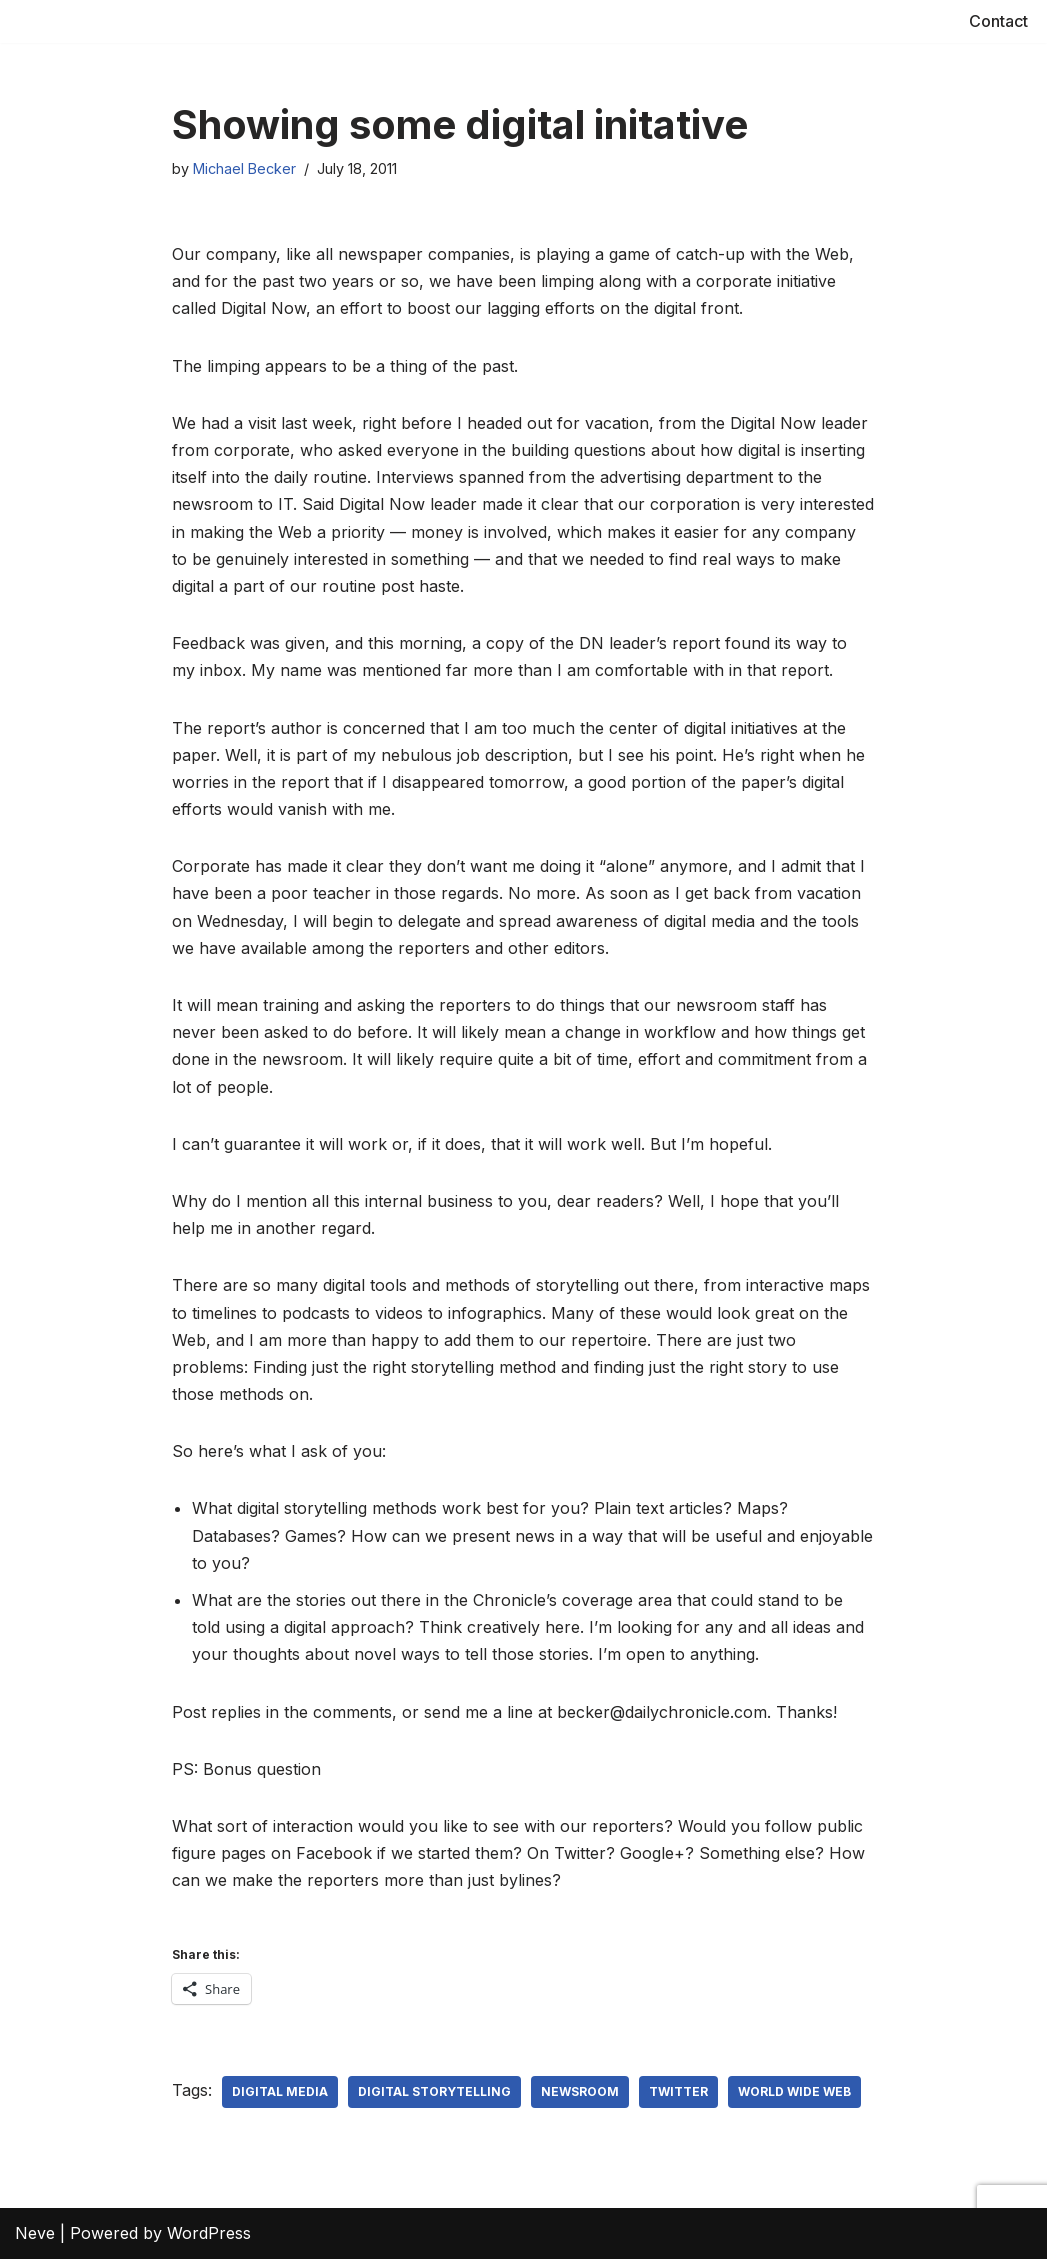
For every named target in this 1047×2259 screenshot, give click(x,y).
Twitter (678, 2091)
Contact (998, 21)
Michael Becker (244, 168)
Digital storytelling (434, 2091)
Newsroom (580, 2091)
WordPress (209, 2233)
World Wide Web (794, 2091)
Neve (35, 2233)
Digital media (280, 2091)
